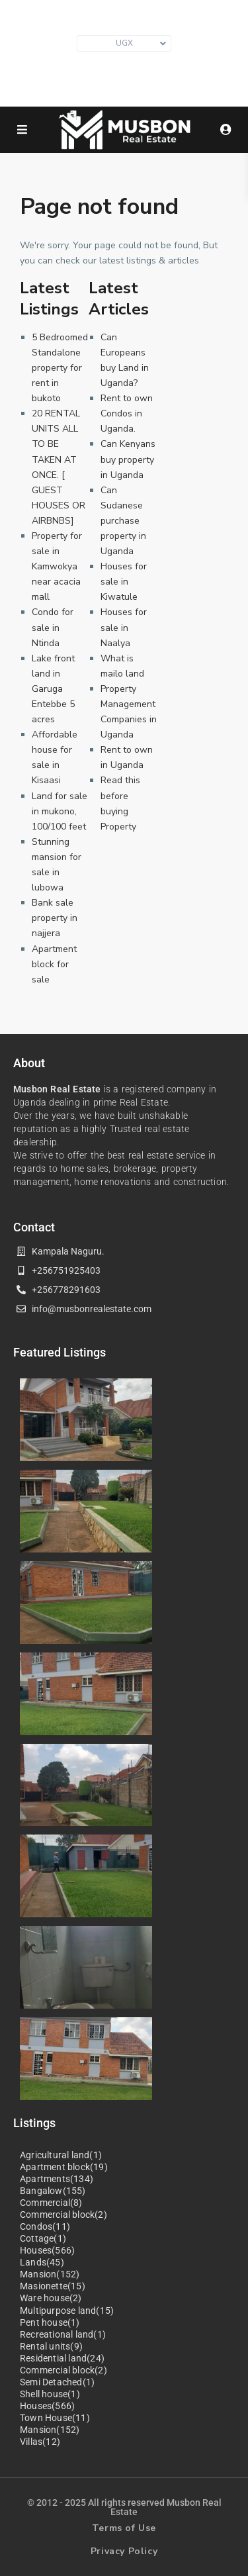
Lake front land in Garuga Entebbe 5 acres (53, 689)
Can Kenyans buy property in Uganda (128, 459)
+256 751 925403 (131, 85)
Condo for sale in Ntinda (52, 627)
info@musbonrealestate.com (131, 66)
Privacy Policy (124, 2551)
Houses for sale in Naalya (124, 627)
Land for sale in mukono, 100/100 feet (59, 811)
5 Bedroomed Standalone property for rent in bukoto (60, 368)
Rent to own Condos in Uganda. (127, 413)
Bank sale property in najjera (54, 917)
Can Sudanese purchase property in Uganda (123, 520)
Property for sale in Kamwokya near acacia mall (57, 566)
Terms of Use (124, 2528)
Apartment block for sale (54, 964)
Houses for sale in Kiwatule (124, 581)
